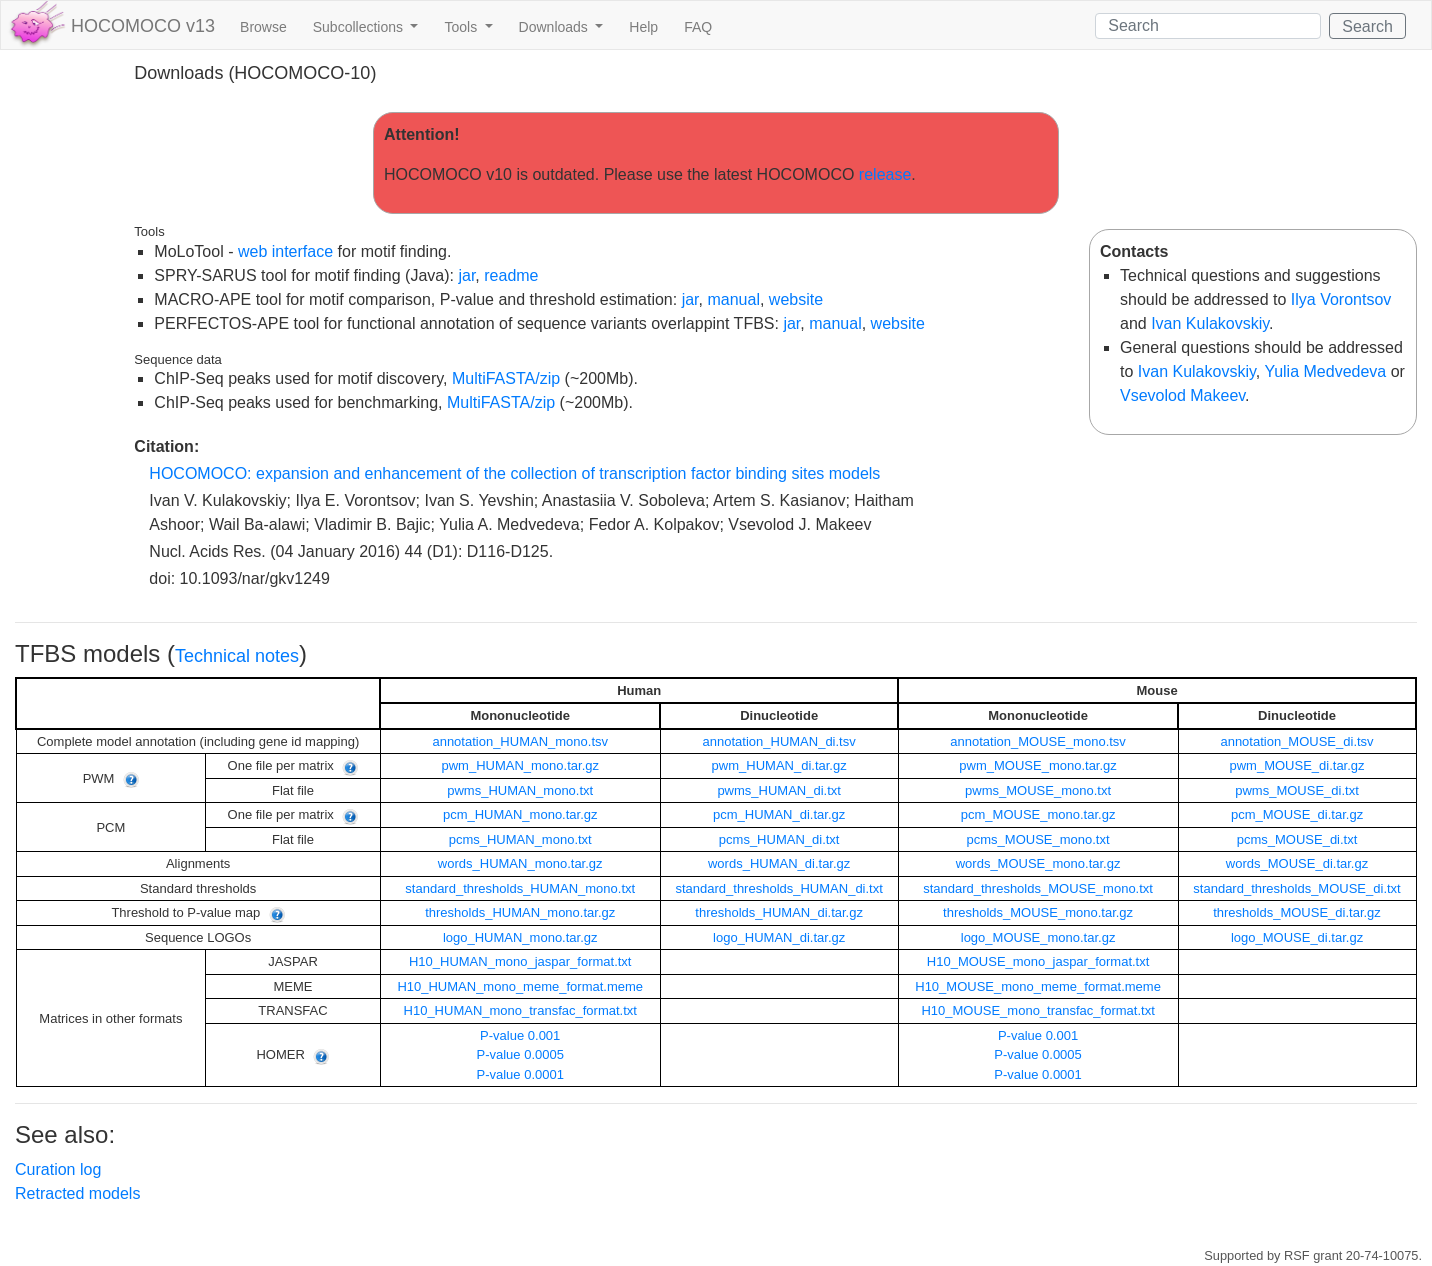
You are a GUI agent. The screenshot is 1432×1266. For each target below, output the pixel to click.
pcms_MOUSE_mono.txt (1038, 839)
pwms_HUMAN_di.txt (779, 790)
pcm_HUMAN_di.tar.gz (779, 814)
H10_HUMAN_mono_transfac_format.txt (520, 1010)
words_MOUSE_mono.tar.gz (1038, 863)
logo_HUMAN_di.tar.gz (779, 937)
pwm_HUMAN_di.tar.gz (779, 765)
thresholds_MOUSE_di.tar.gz (1297, 912)
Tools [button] (462, 27)
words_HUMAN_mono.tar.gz (520, 863)
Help (643, 27)
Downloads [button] (555, 27)
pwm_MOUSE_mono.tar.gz (1038, 765)
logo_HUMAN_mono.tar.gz (520, 937)
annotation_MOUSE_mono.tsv (1038, 741)
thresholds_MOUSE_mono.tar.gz (1038, 912)
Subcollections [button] (360, 27)
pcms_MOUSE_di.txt (1297, 839)
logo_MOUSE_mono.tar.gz (1038, 937)
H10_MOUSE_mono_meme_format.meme (1038, 986)
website (796, 299)
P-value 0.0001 (519, 1074)
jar (466, 275)
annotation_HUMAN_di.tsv (779, 741)
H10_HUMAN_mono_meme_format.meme (520, 986)
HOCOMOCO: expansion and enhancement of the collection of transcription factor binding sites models (514, 473)
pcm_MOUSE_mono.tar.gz (1038, 814)
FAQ (698, 27)
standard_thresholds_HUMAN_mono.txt (520, 888)
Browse (263, 27)
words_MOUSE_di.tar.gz (1297, 863)
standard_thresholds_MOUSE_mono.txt (1038, 888)
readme (511, 275)
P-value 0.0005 (519, 1054)
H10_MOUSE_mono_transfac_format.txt (1037, 1010)
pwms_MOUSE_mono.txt (1038, 790)
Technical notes (237, 656)
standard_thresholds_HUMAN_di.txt (778, 888)
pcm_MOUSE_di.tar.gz (1297, 814)
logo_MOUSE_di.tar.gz (1297, 937)
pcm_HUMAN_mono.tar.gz (520, 814)
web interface (285, 251)
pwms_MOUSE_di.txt (1297, 790)
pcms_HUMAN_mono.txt (520, 839)
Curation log (58, 1169)
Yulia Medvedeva (1325, 371)
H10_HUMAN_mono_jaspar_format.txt (520, 961)
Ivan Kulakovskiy (1210, 323)
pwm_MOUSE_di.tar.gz (1296, 765)
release (885, 174)
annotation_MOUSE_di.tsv (1296, 741)
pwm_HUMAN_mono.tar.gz (520, 765)
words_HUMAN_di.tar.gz (779, 863)
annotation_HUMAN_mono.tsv (520, 741)
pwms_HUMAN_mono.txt (520, 790)
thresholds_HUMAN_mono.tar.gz (520, 912)
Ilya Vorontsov (1341, 299)
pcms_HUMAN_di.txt (779, 839)
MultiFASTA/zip (506, 378)
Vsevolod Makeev (1182, 395)
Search (1367, 26)
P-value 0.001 (520, 1035)
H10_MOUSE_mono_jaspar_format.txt (1038, 961)
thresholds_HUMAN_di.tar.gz (779, 912)
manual (733, 299)
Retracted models (77, 1193)
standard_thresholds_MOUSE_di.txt (1296, 888)
